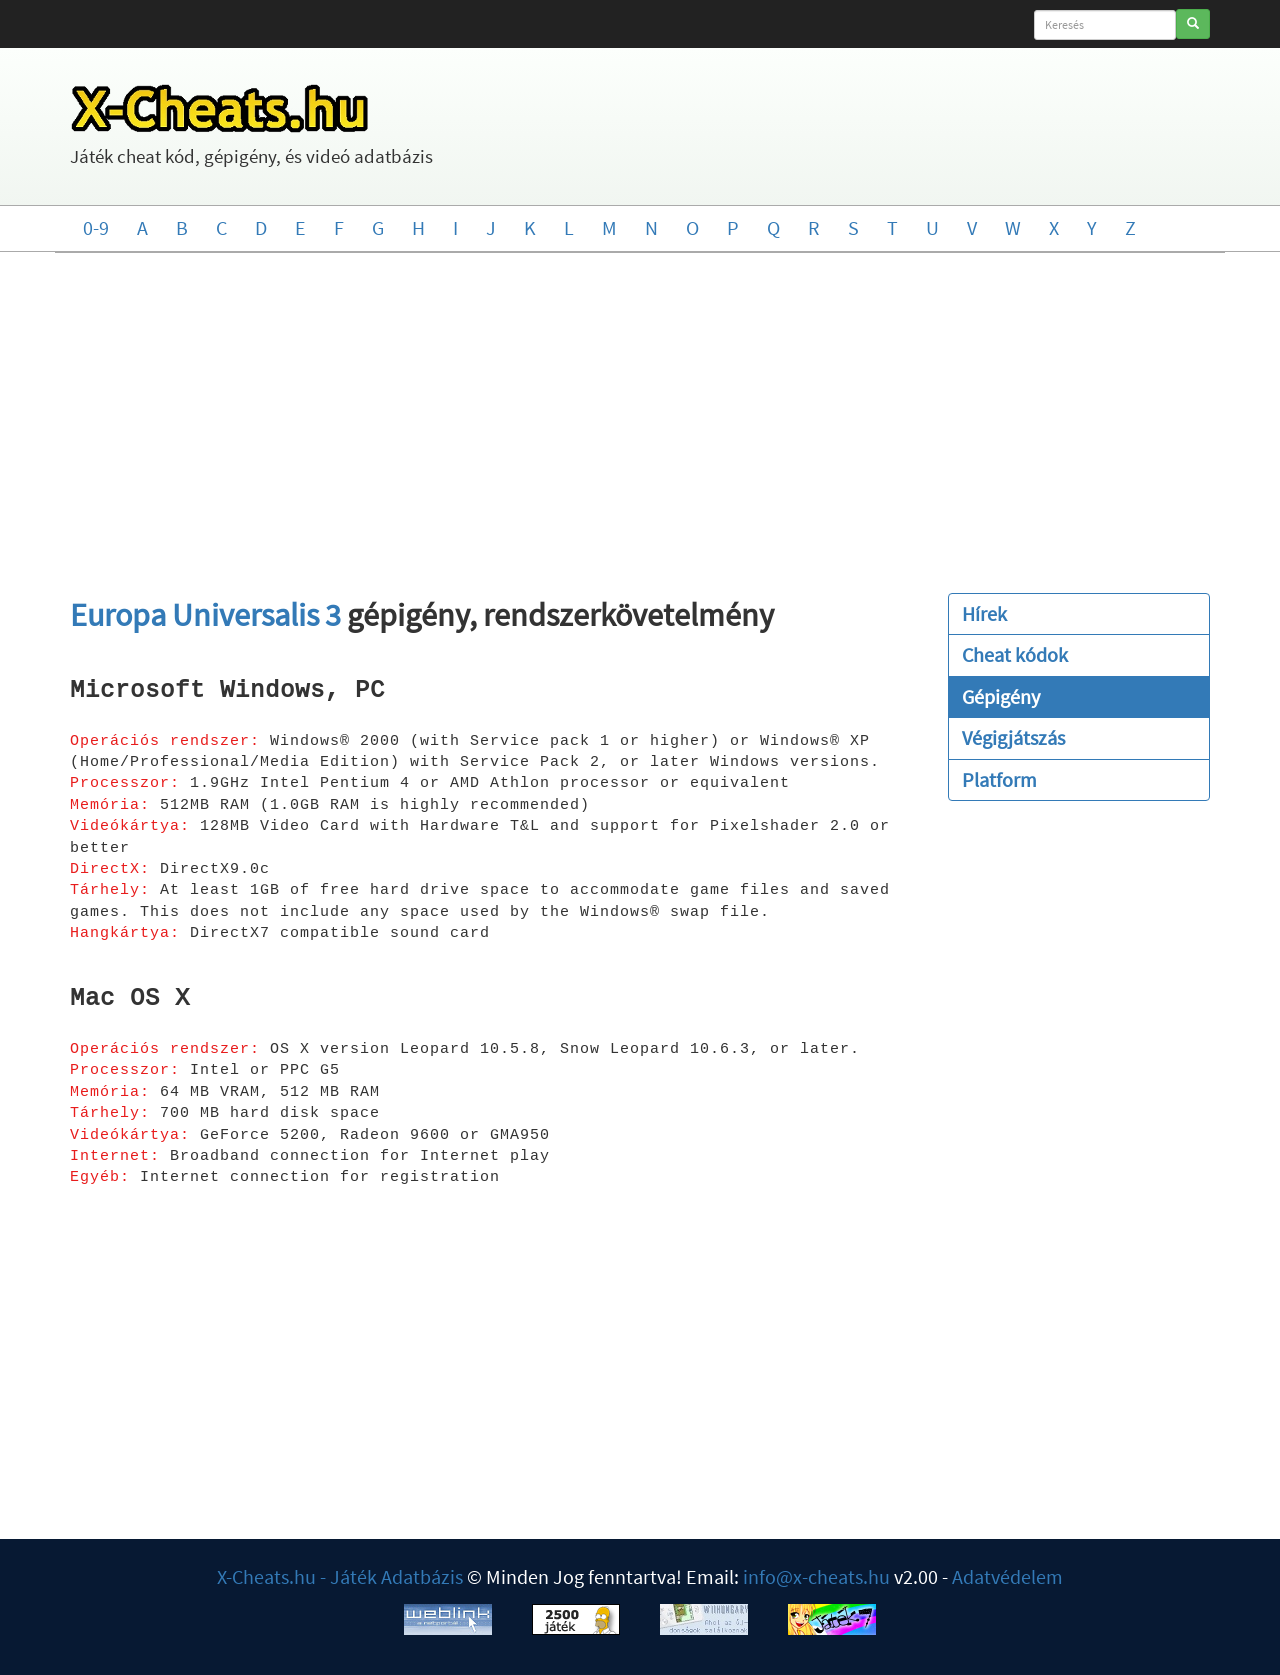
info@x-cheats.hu (816, 1576)
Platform (999, 779)
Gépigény (1001, 696)
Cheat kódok (1015, 654)
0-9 (96, 227)
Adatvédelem (1007, 1576)
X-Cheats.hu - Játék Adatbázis (340, 1576)
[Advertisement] (640, 413)
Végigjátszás (1013, 737)
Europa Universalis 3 (205, 615)
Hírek (984, 613)
